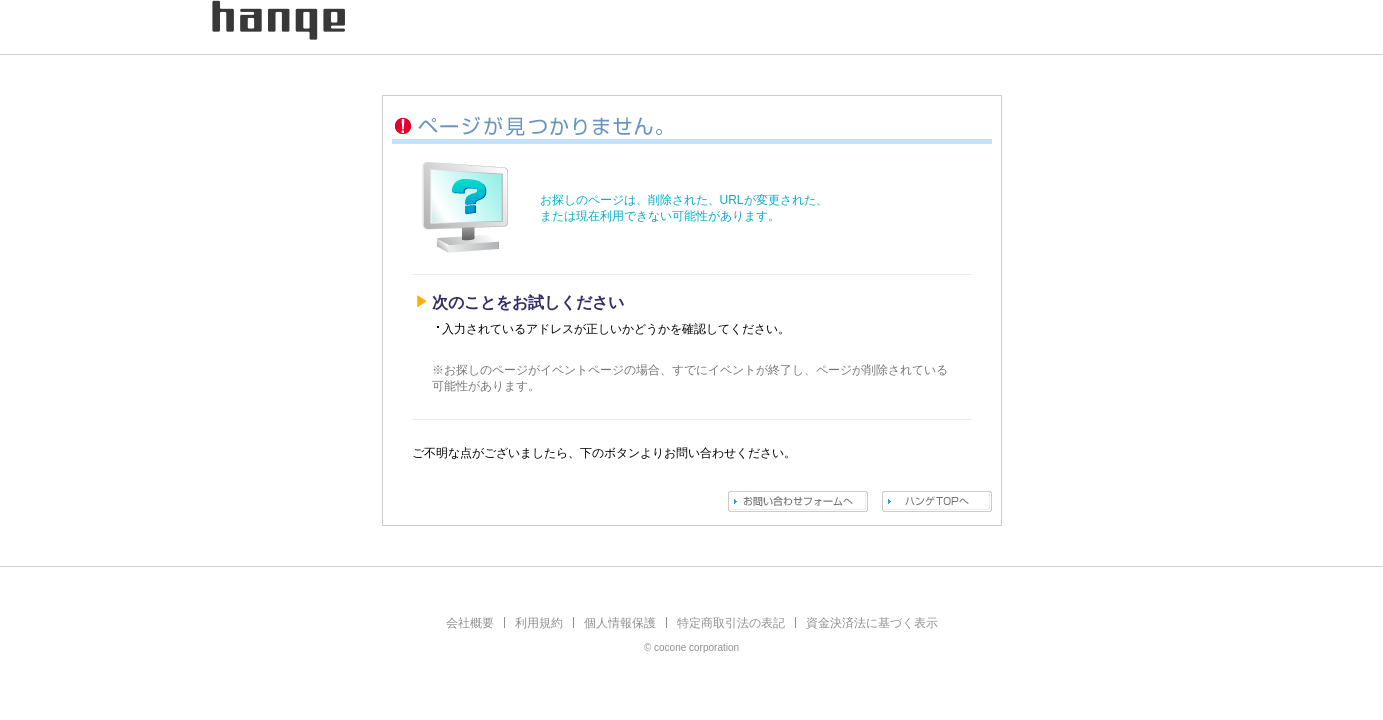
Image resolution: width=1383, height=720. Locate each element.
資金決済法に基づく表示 (872, 623)
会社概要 (470, 623)
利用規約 (539, 623)
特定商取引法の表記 (731, 623)
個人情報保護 (620, 623)
